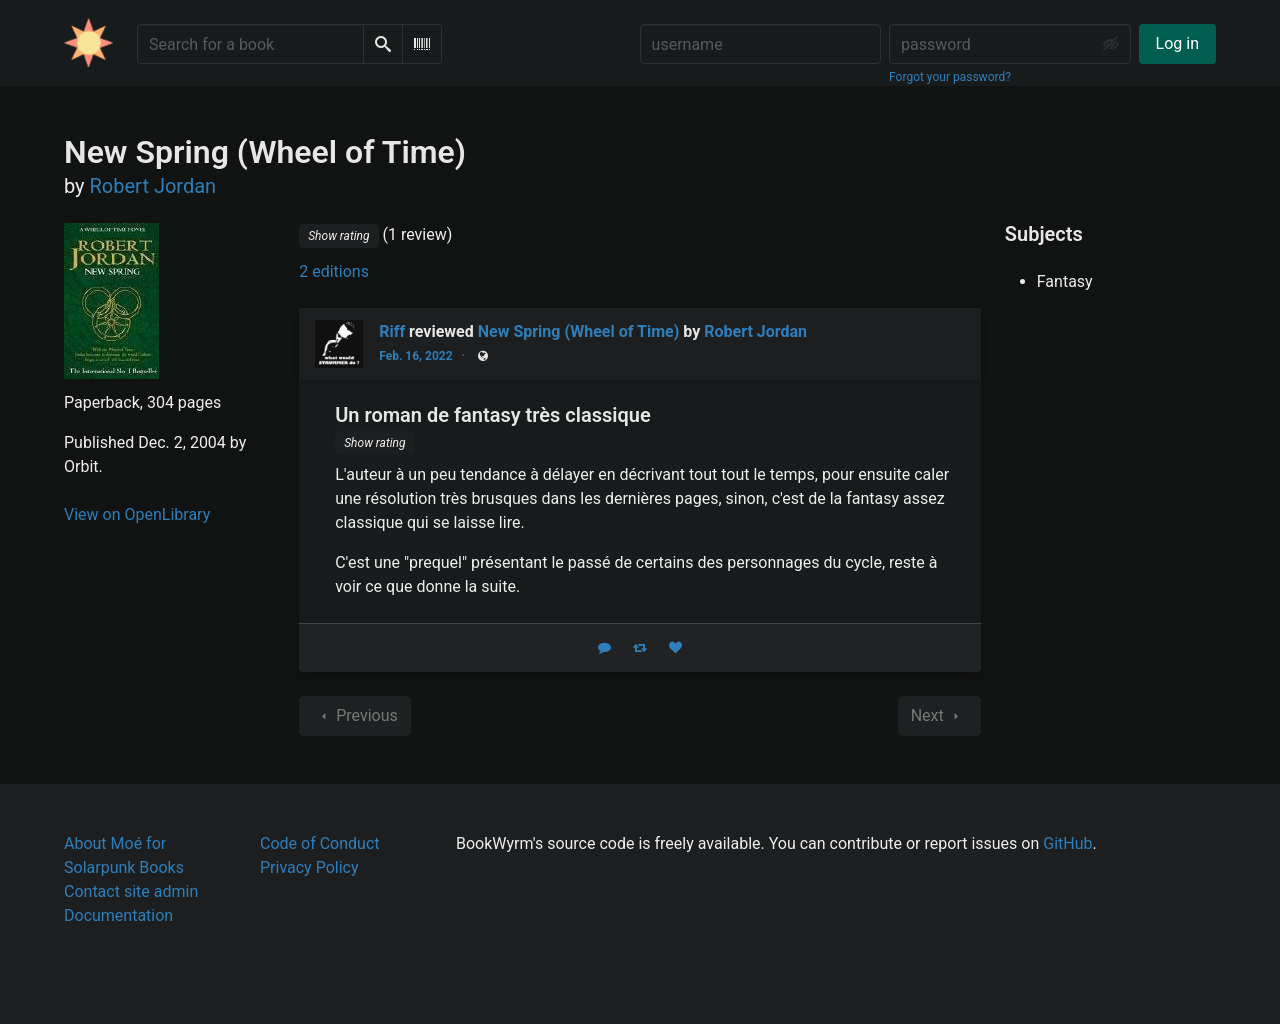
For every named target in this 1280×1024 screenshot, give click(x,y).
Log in (1177, 43)
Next (939, 716)
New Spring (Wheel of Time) (579, 331)
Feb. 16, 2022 (415, 356)
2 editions (334, 271)
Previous (355, 716)
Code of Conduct (320, 843)
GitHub (1067, 843)
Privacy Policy (309, 867)
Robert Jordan (755, 331)
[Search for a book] (250, 44)
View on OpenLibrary (137, 514)
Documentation (118, 915)
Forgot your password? (950, 77)
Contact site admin (131, 891)
